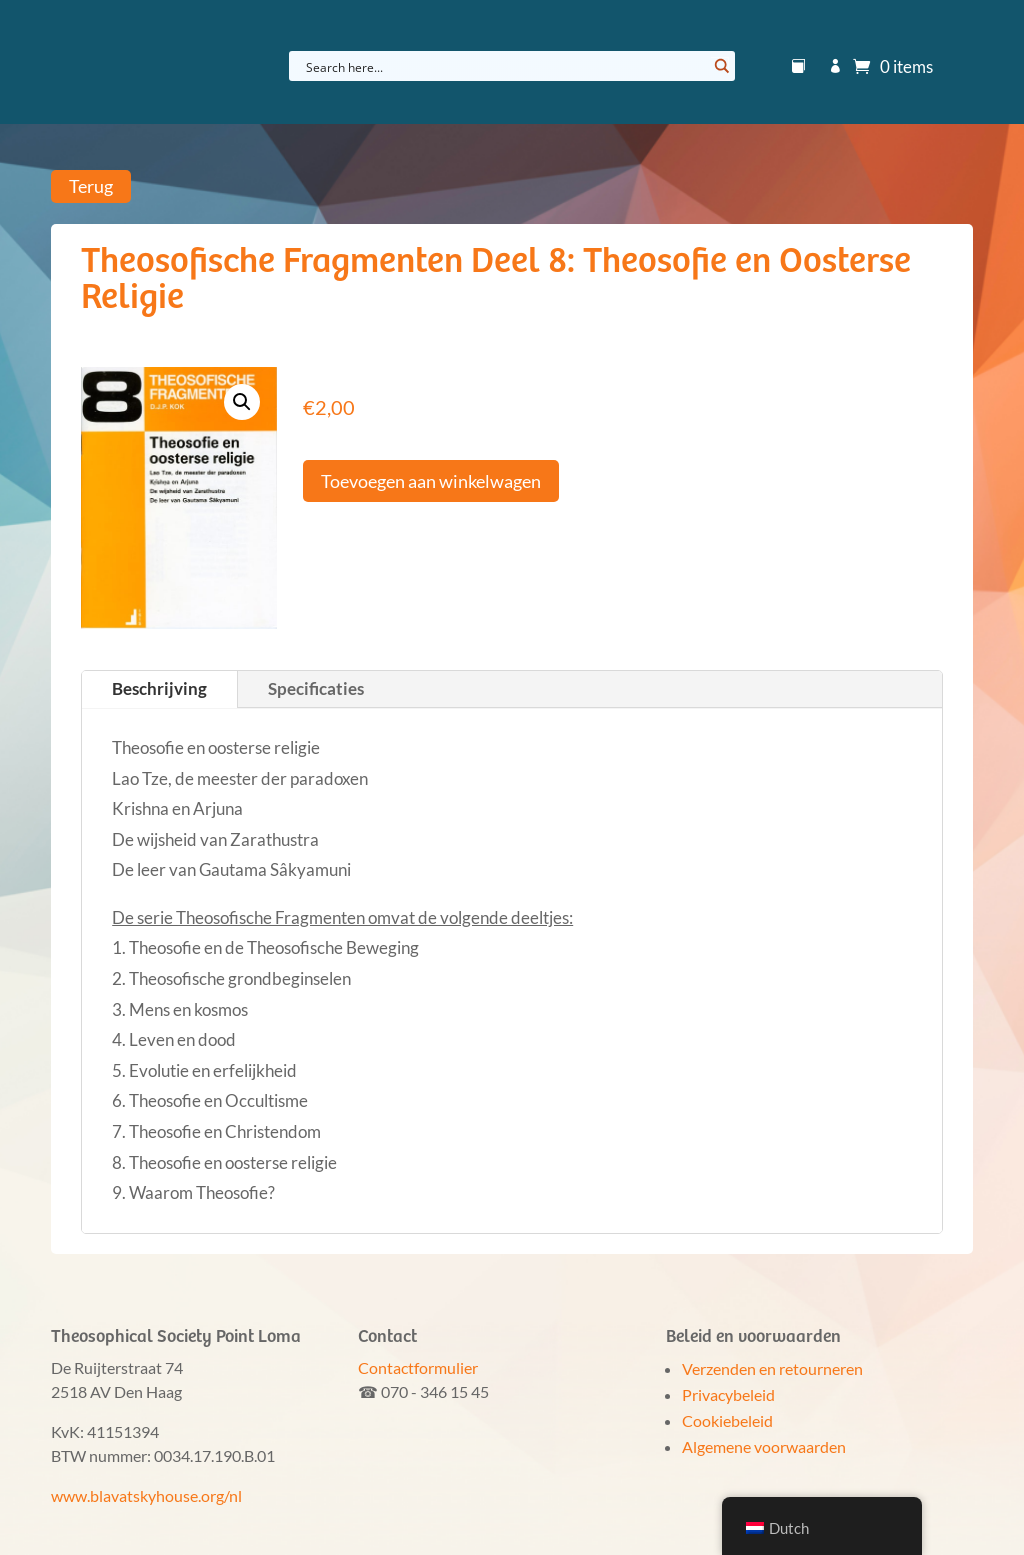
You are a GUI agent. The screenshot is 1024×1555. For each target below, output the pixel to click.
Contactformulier (418, 1367)
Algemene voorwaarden (764, 1446)
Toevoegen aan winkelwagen (431, 481)
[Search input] (504, 66)
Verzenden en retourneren (772, 1368)
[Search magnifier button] (720, 66)
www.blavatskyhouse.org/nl (146, 1495)
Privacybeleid (728, 1394)
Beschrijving (159, 688)
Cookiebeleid (727, 1420)
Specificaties (316, 688)
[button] (242, 402)
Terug (91, 186)
